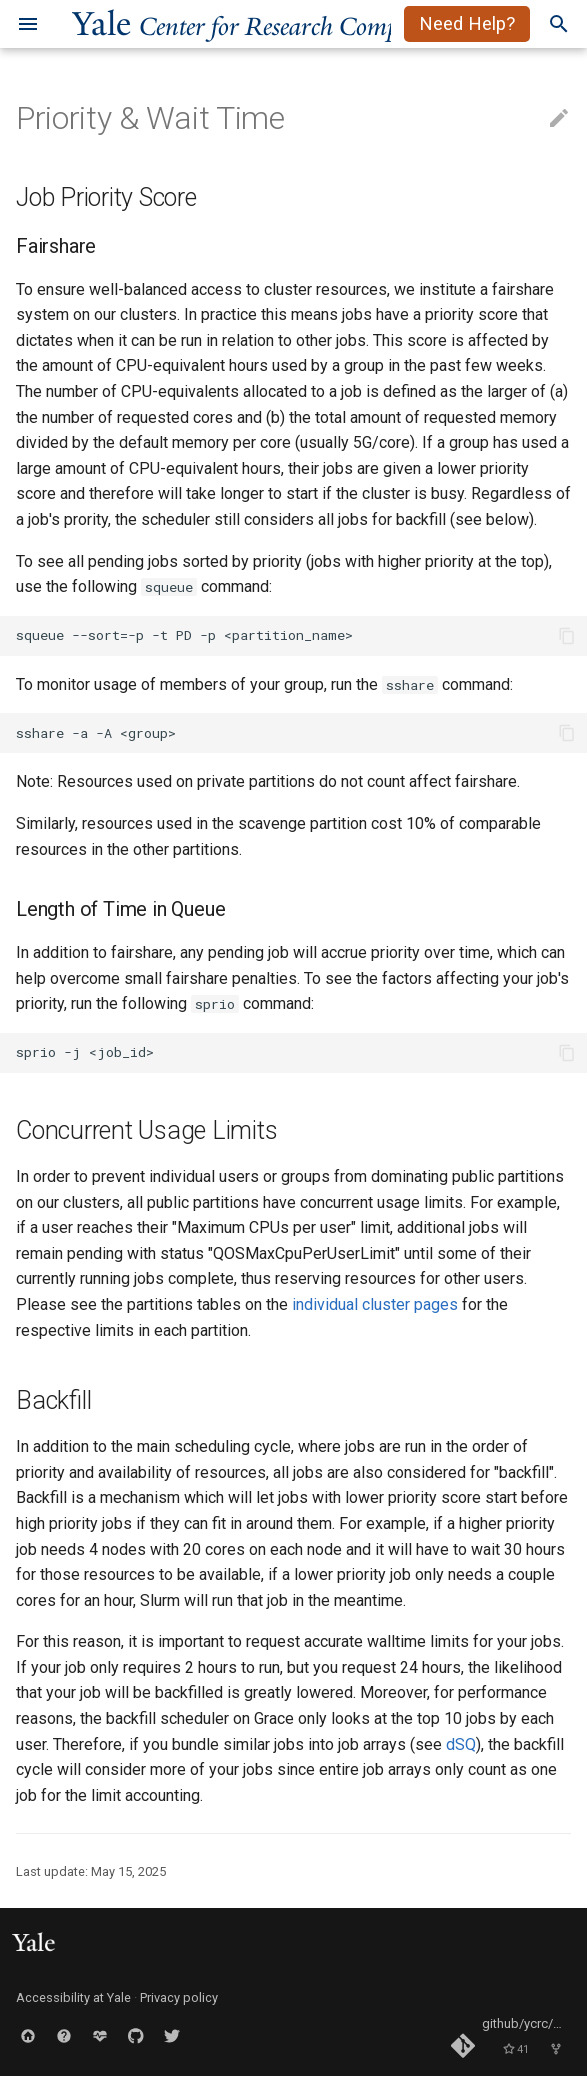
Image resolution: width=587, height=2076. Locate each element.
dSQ (461, 1744)
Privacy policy (179, 1997)
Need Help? (467, 24)
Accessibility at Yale (73, 1997)
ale (262, 23)
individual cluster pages (375, 1304)
